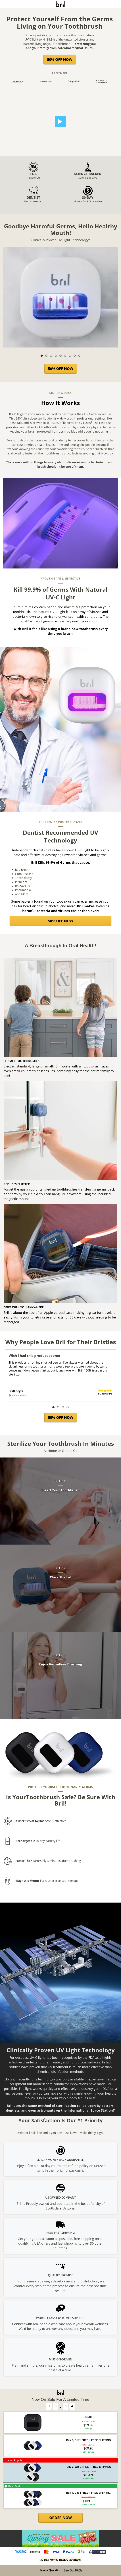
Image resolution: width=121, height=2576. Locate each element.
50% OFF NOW (59, 59)
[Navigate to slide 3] (51, 355)
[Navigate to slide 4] (55, 355)
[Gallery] (60, 302)
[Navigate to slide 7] (70, 355)
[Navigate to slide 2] (46, 355)
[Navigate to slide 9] (79, 355)
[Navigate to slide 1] (41, 355)
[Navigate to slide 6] (65, 355)
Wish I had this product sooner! (35, 1355)
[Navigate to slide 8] (74, 355)
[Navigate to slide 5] (60, 355)
